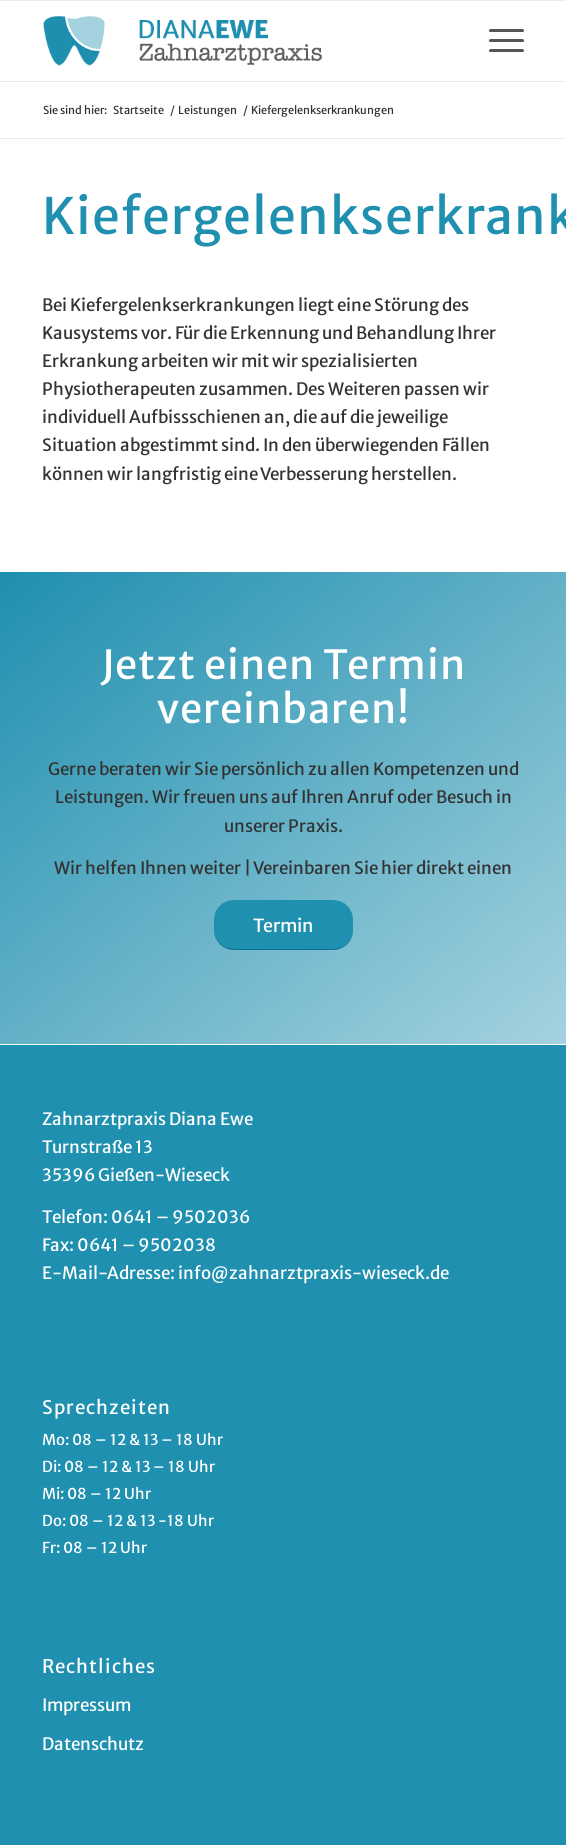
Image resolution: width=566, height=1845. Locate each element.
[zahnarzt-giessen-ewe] (234, 41)
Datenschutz (93, 1744)
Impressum (86, 1705)
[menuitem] (496, 41)
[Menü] (496, 41)
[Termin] (283, 925)
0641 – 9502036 (180, 1217)
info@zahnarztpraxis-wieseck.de (313, 1273)
